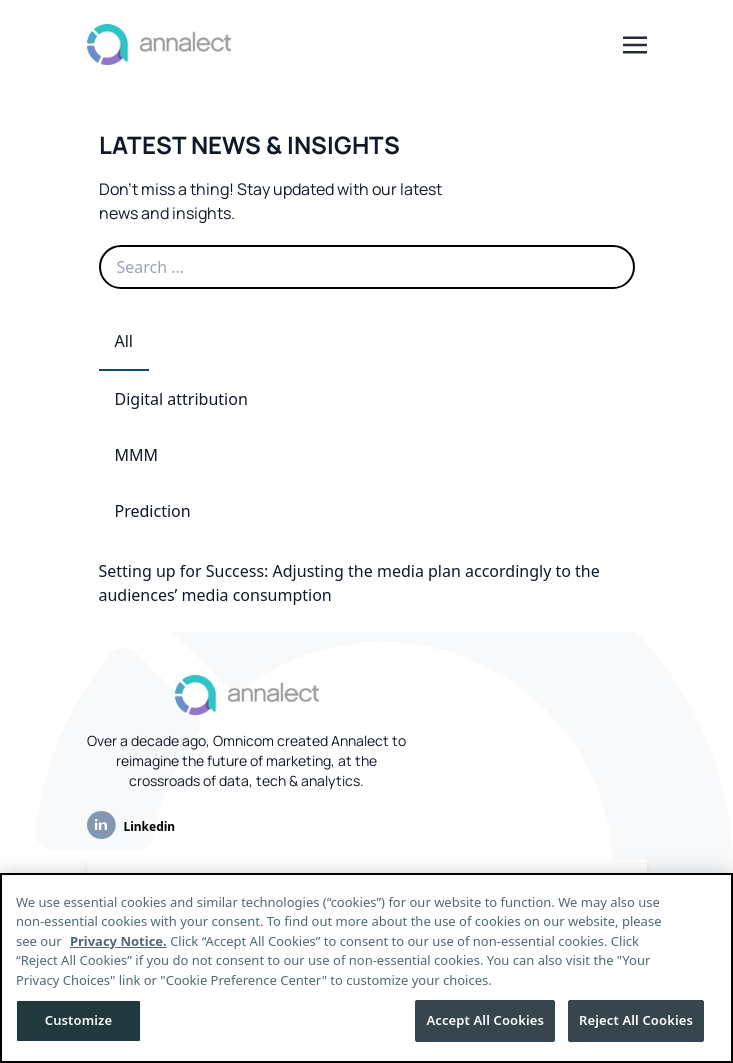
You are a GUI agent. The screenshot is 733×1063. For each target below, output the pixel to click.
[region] (366, 968)
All (124, 341)
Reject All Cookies (636, 1020)
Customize (79, 1020)
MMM (137, 455)
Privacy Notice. (118, 941)
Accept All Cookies (485, 1020)
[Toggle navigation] (635, 43)
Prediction (153, 511)
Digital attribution (181, 399)
